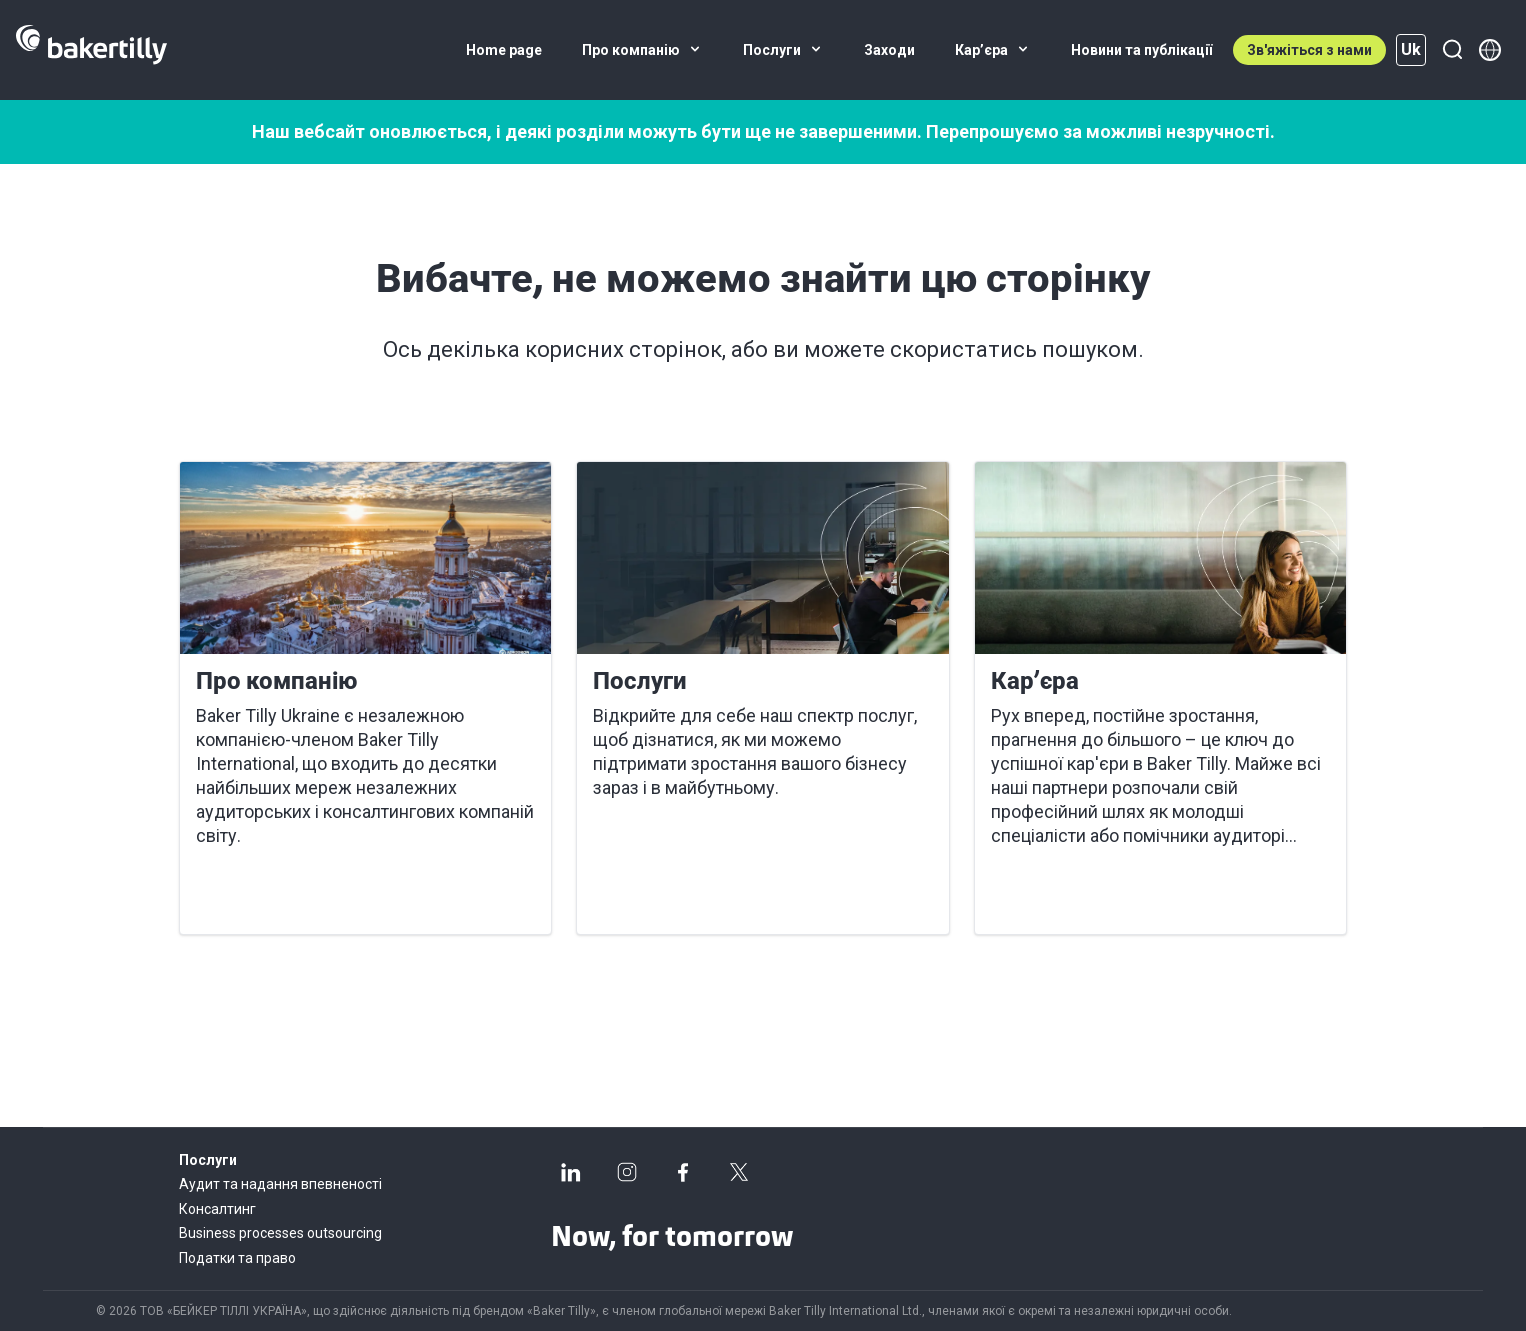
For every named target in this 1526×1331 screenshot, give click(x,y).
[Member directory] (1490, 50)
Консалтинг (217, 1209)
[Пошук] (1452, 50)
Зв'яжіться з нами (1309, 50)
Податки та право (237, 1258)
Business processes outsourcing (280, 1233)
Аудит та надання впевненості (280, 1184)
